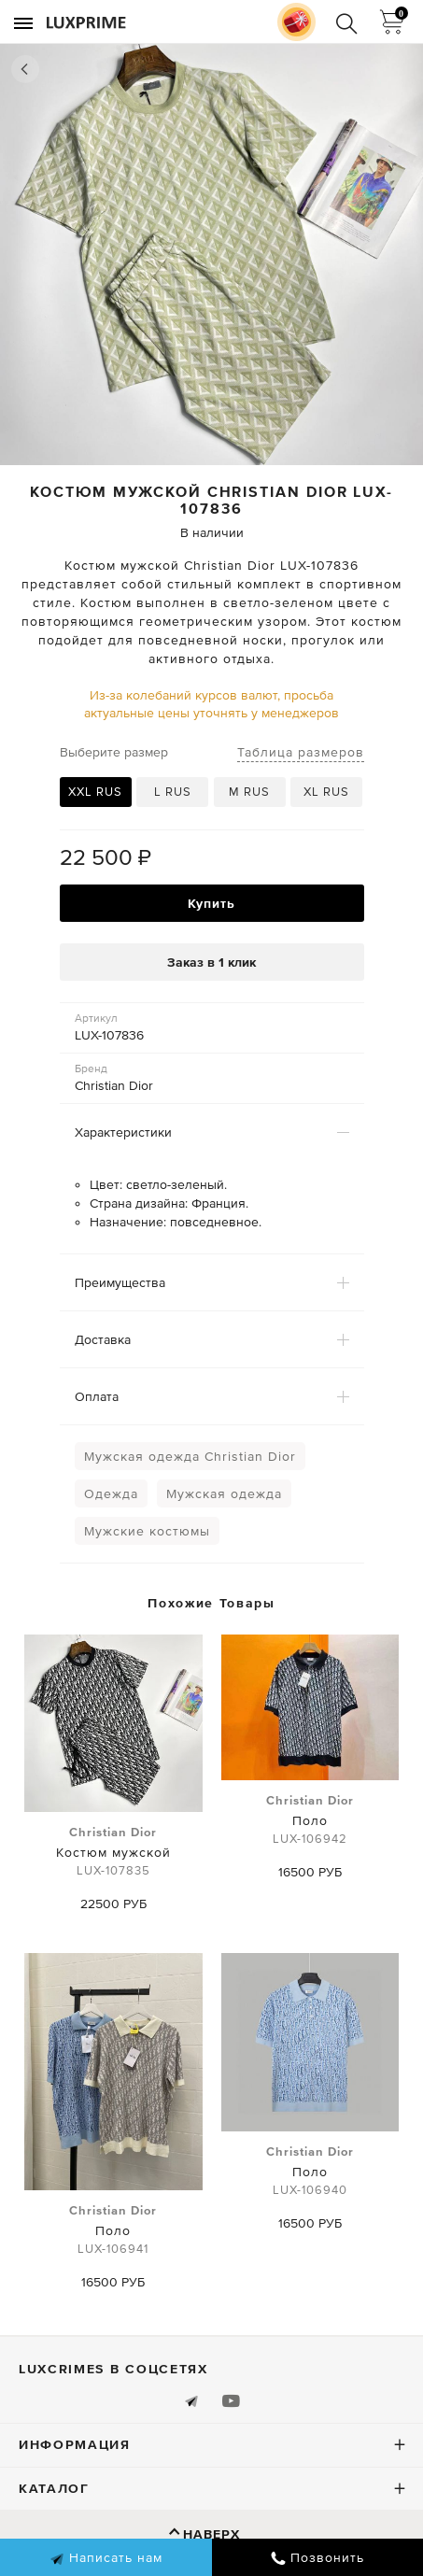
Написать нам (105, 2558)
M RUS (249, 792)
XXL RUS (95, 792)
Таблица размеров (300, 751)
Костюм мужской (113, 1852)
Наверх (211, 2533)
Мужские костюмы (147, 1530)
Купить (211, 903)
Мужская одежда (224, 1493)
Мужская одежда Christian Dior (190, 1456)
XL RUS (326, 792)
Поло (310, 1820)
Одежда (111, 1493)
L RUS (172, 792)
